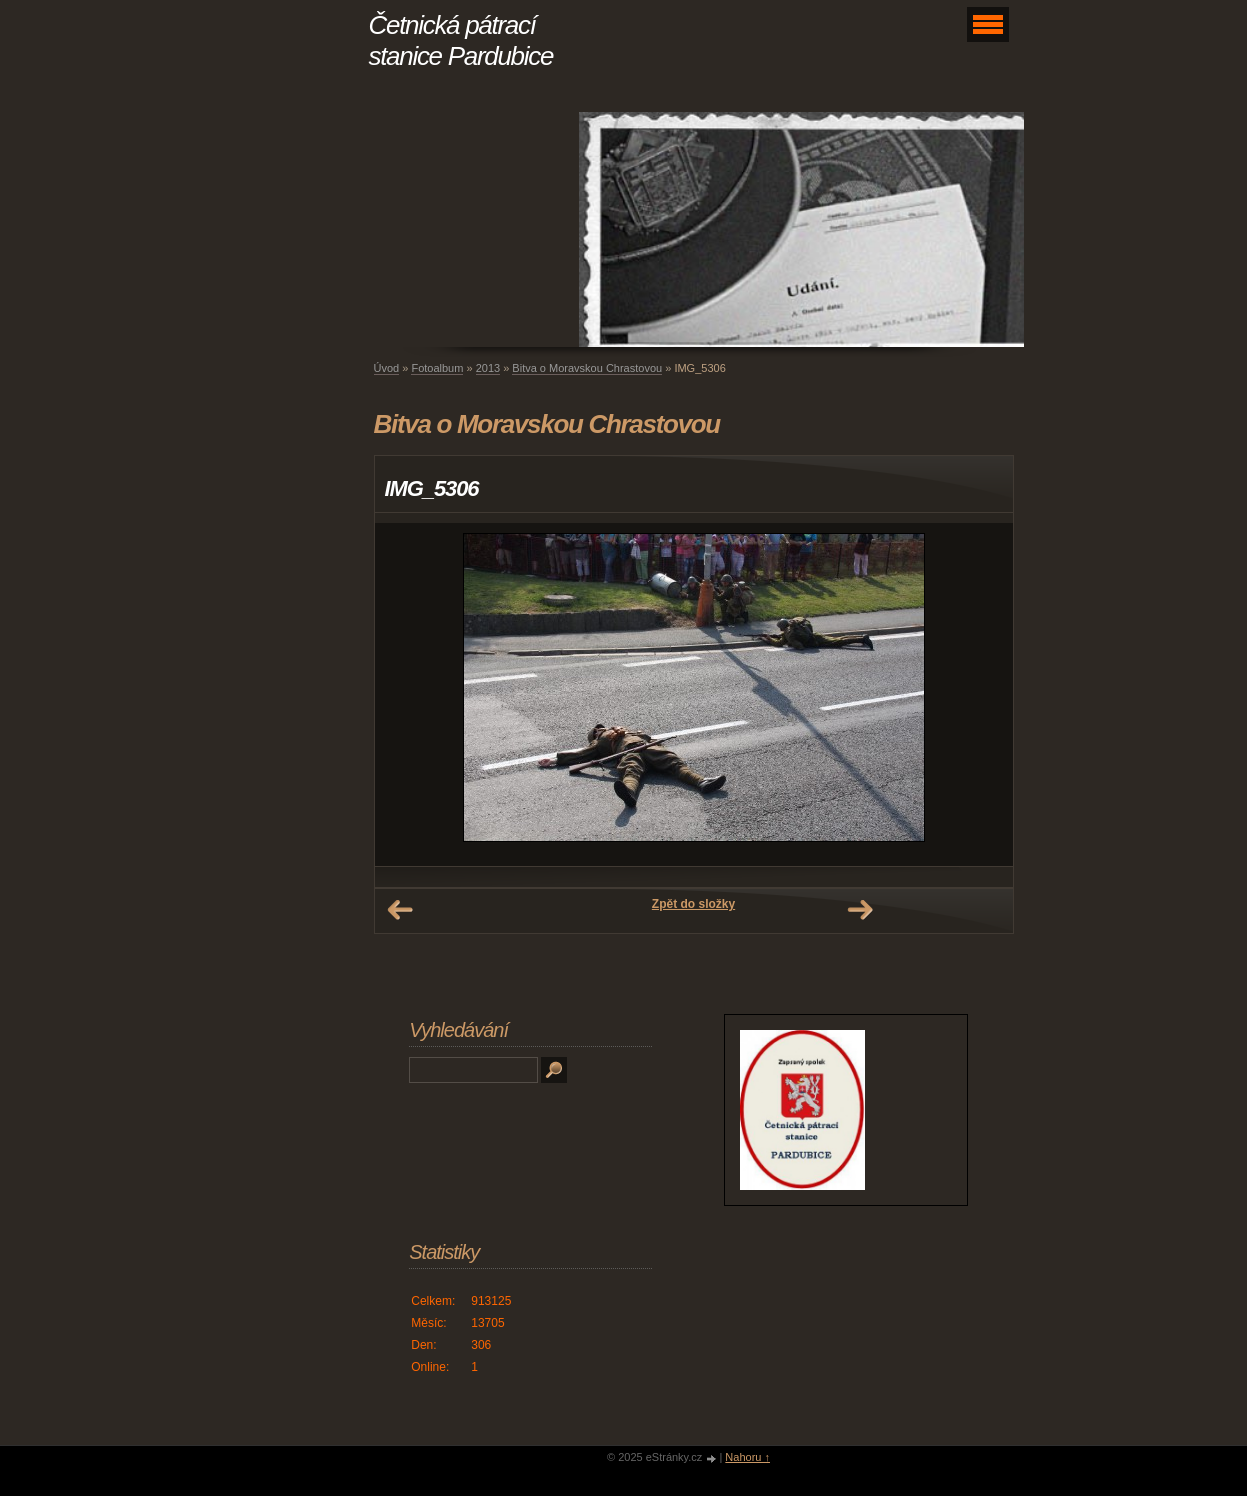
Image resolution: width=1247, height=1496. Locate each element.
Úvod (387, 368)
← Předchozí (400, 910)
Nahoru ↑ (747, 1457)
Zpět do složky (693, 904)
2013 (488, 368)
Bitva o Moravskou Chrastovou (587, 368)
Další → (860, 910)
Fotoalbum (437, 368)
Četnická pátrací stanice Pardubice (461, 40)
